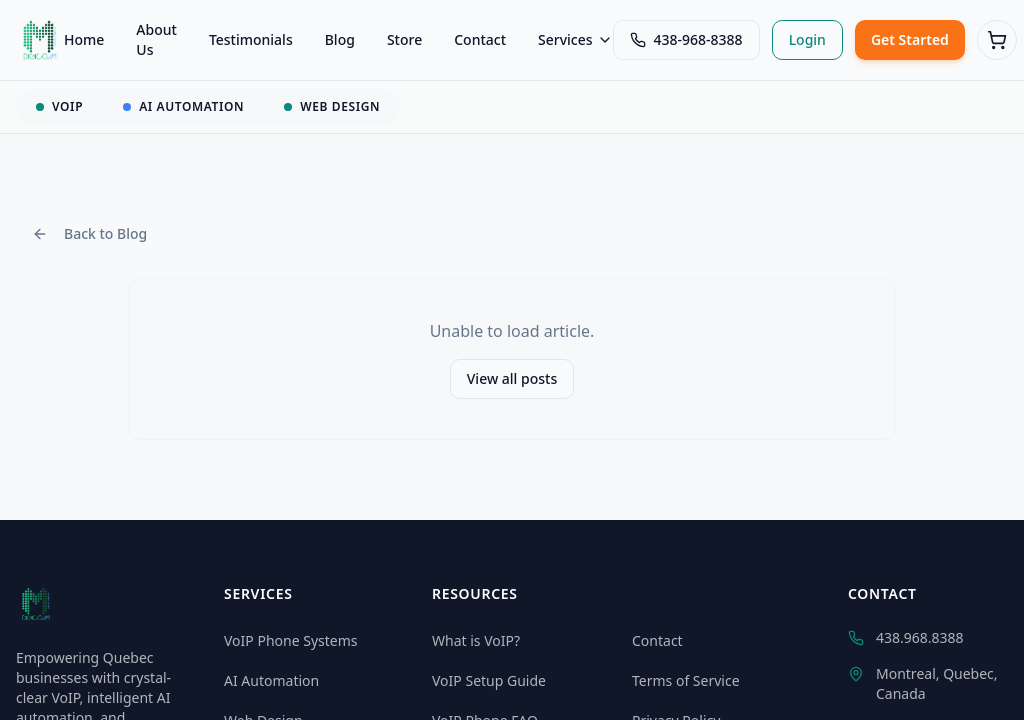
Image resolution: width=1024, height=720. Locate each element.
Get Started (910, 39)
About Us (156, 39)
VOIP (59, 106)
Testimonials (251, 39)
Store (404, 39)
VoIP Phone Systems (291, 640)
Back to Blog (89, 233)
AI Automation (271, 680)
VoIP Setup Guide (489, 680)
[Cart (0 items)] (997, 40)
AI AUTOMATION (183, 106)
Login (807, 39)
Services (575, 39)
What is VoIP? (476, 640)
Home (84, 39)
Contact (480, 39)
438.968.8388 (906, 637)
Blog (340, 39)
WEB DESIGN (332, 106)
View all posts (512, 378)
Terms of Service (686, 680)
